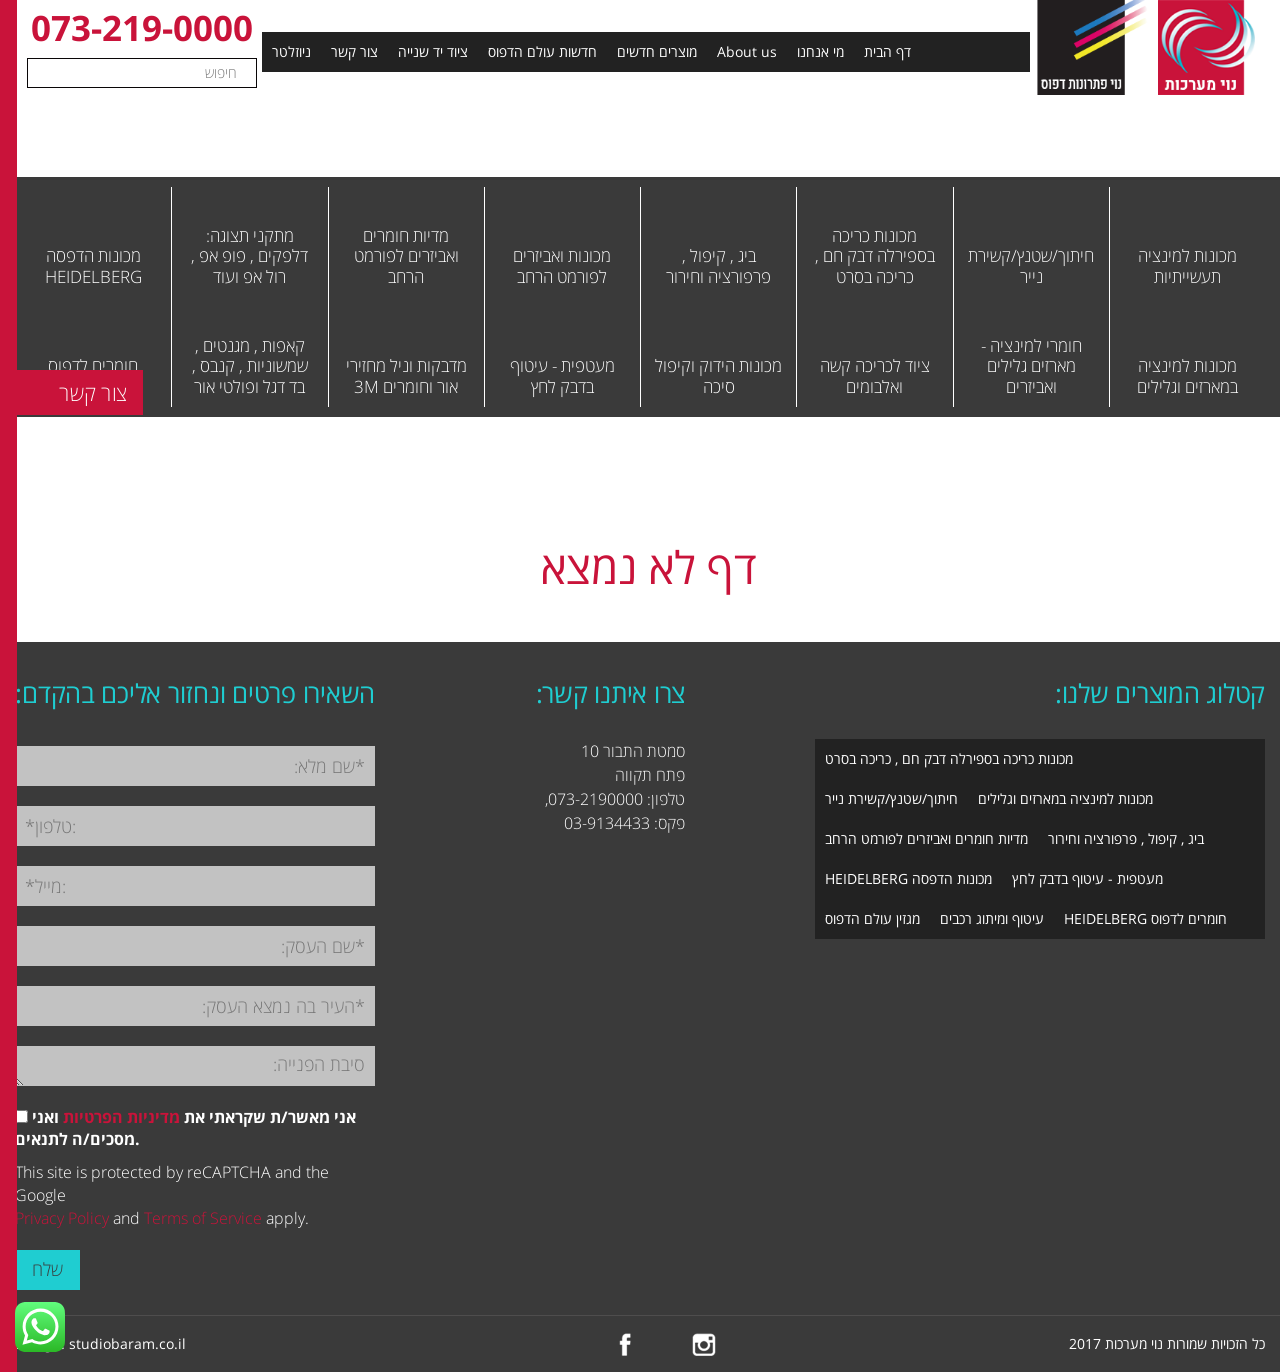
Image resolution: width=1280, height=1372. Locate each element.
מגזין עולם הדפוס (872, 918)
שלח (47, 1269)
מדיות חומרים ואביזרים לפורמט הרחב (926, 838)
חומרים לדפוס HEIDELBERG (1145, 918)
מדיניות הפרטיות (121, 1117)
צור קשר (354, 51)
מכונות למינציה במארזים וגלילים (1065, 798)
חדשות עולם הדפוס (542, 51)
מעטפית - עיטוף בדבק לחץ (1087, 878)
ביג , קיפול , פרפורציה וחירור (1126, 838)
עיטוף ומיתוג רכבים (992, 918)
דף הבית (887, 51)
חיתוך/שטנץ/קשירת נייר (891, 798)
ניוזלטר (291, 51)
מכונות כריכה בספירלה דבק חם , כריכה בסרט (949, 758)
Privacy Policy (62, 1218)
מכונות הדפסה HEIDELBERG (908, 878)
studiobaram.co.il (127, 1343)
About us (747, 51)
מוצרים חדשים (657, 51)
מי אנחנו (820, 51)
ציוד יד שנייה (433, 51)
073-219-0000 (142, 27)
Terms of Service (203, 1218)
